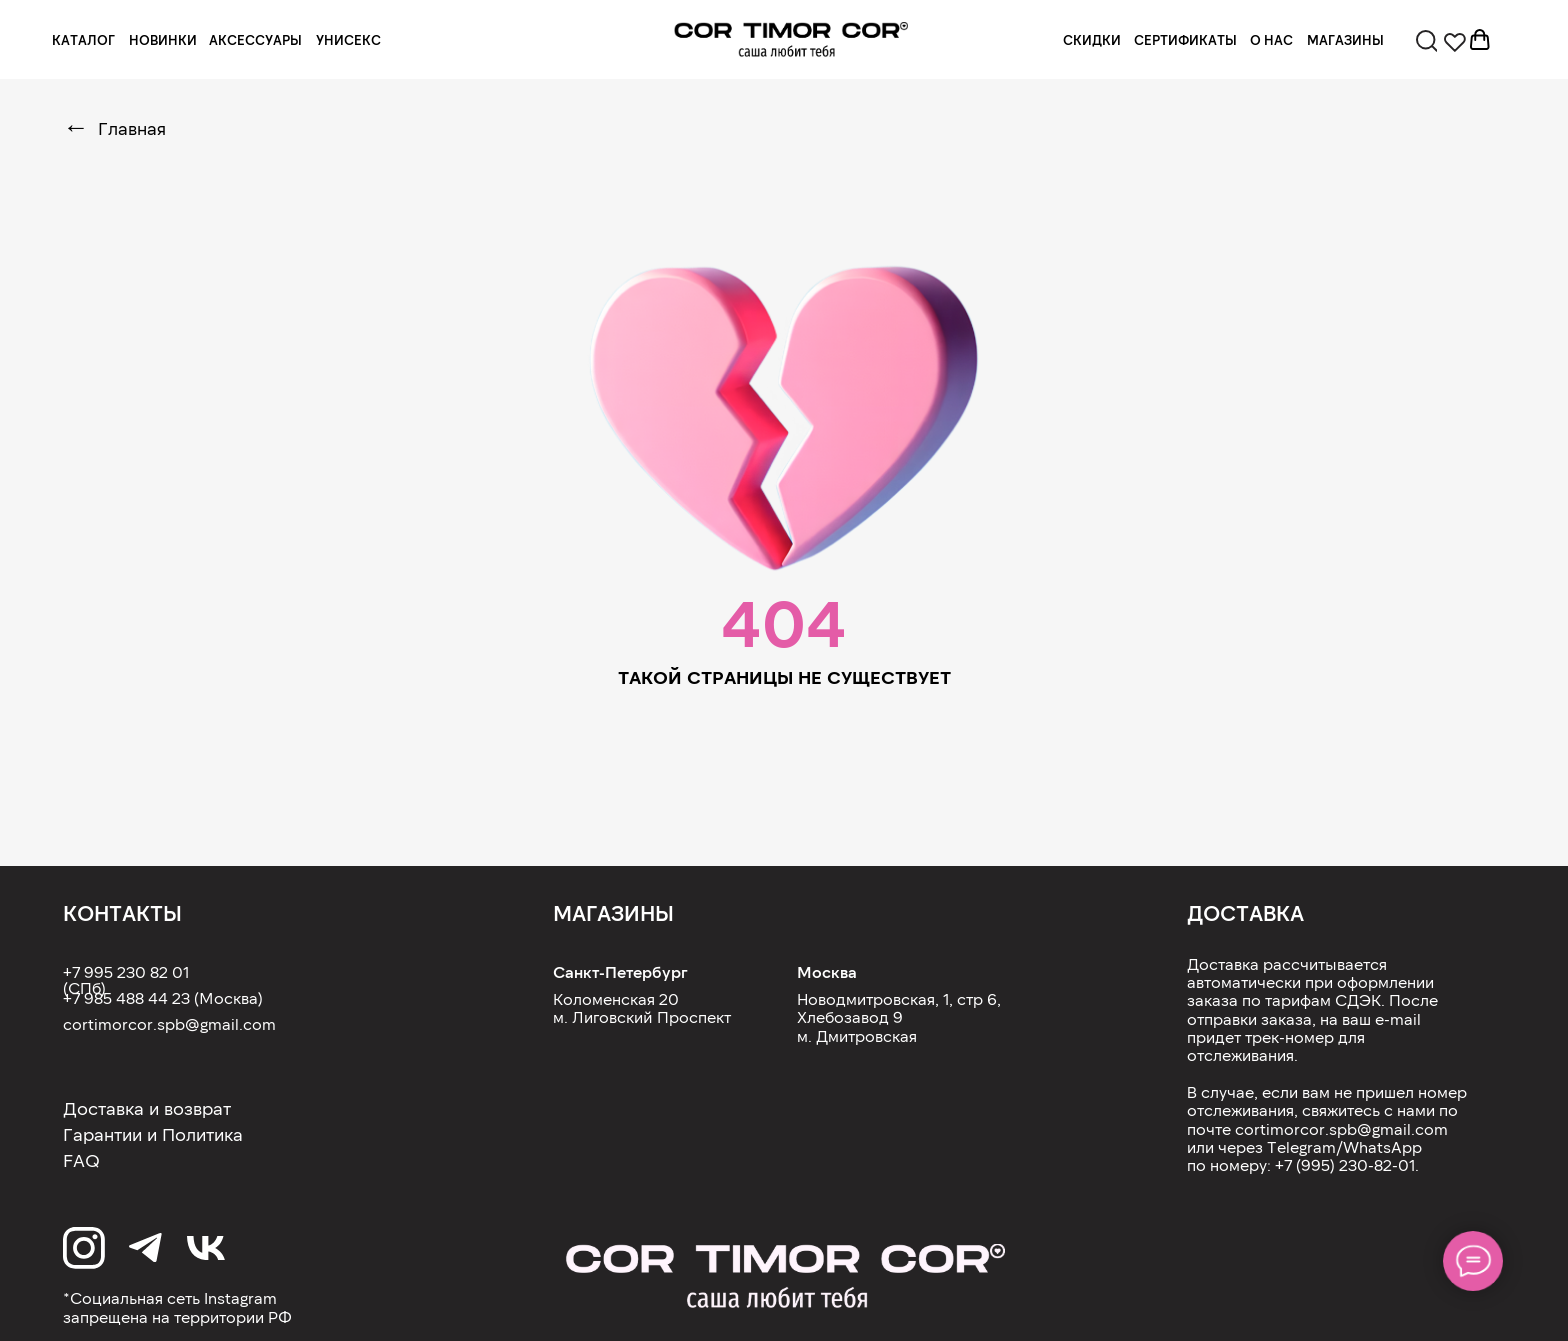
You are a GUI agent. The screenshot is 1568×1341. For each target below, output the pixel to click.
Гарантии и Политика (153, 1134)
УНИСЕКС (348, 40)
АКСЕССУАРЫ (255, 40)
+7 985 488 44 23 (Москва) (163, 997)
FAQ (81, 1160)
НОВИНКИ (163, 40)
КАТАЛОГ (83, 40)
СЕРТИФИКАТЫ (1185, 40)
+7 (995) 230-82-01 (1345, 1164)
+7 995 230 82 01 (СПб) (126, 979)
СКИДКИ (1092, 40)
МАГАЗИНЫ (1345, 40)
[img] (791, 40)
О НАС (1271, 40)
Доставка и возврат (147, 1108)
